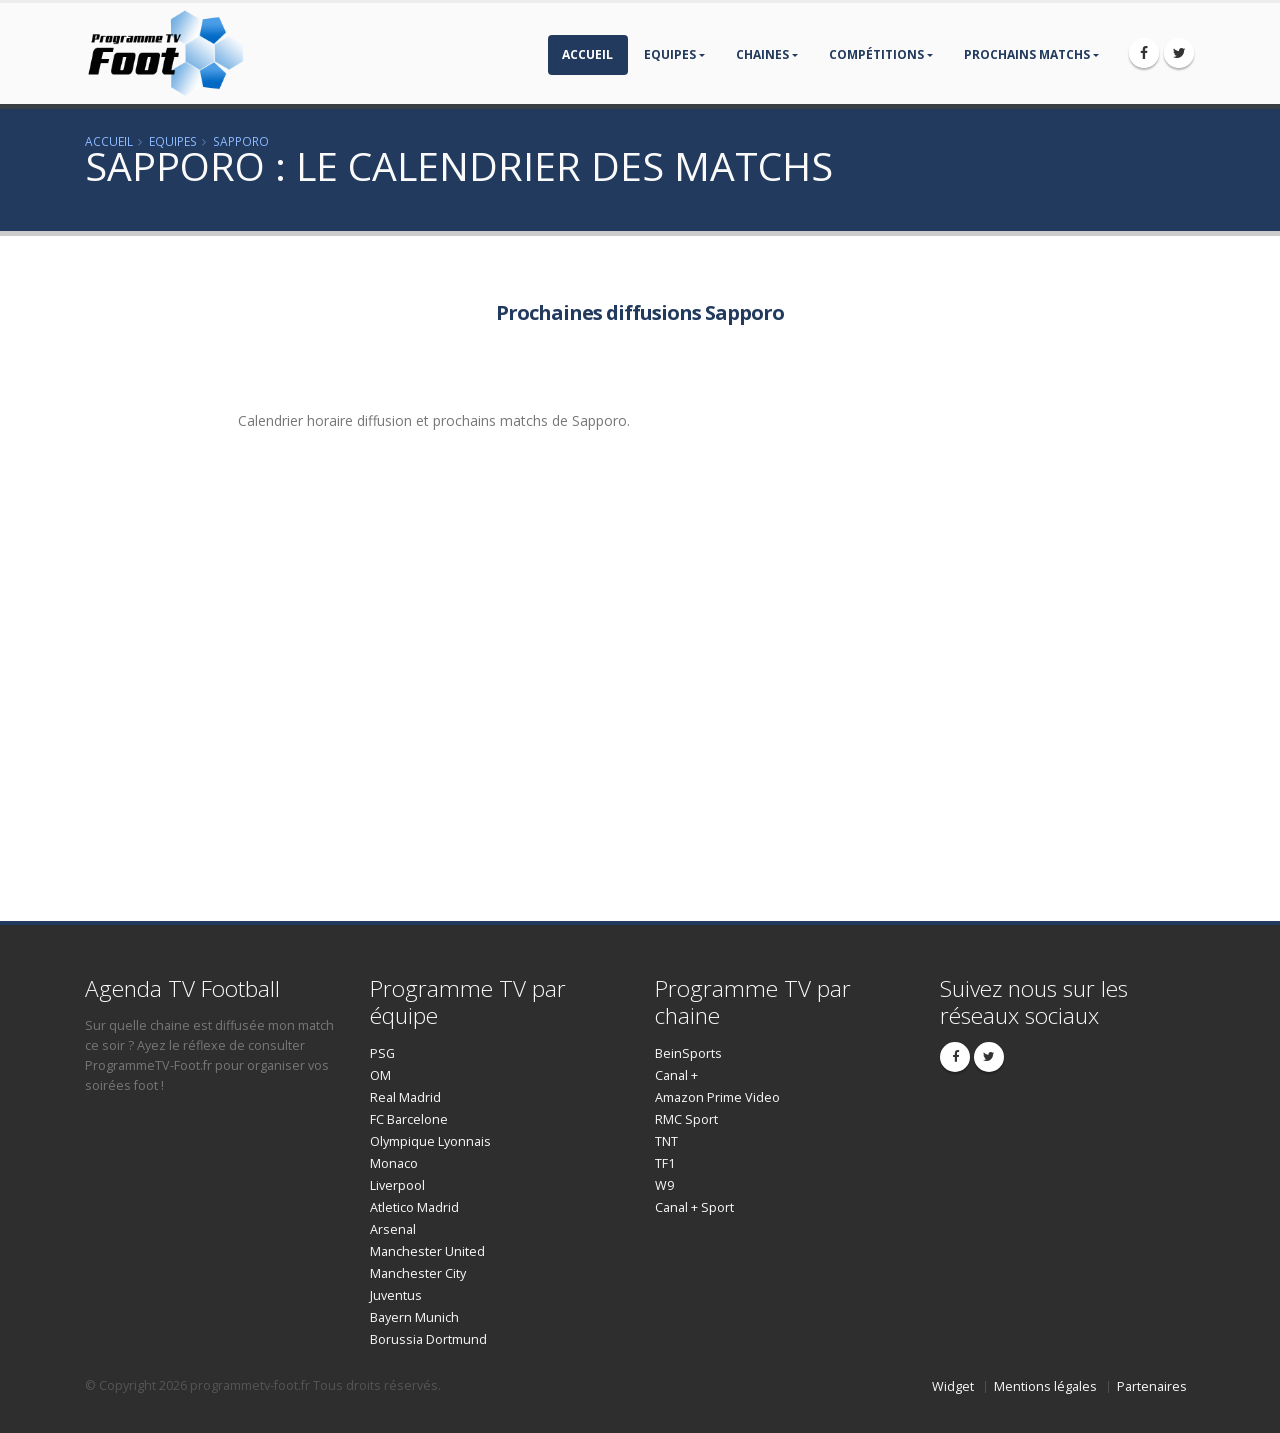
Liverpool (397, 1185)
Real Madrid (405, 1097)
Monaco (394, 1163)
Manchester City (418, 1273)
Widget (953, 1386)
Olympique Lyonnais (430, 1141)
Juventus (396, 1295)
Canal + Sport (694, 1207)
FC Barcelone (409, 1119)
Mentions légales (1045, 1386)
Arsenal (393, 1229)
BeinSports (688, 1053)
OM (380, 1075)
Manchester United (427, 1251)
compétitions (876, 54)
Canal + (676, 1075)
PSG (382, 1053)
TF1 (665, 1163)
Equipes (670, 54)
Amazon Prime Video (717, 1097)
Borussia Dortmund (428, 1339)
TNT (666, 1141)
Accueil (587, 54)
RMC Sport (686, 1119)
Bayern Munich (414, 1317)
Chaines (762, 54)
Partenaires (1152, 1386)
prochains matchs (1027, 54)
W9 (664, 1185)
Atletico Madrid (414, 1207)
